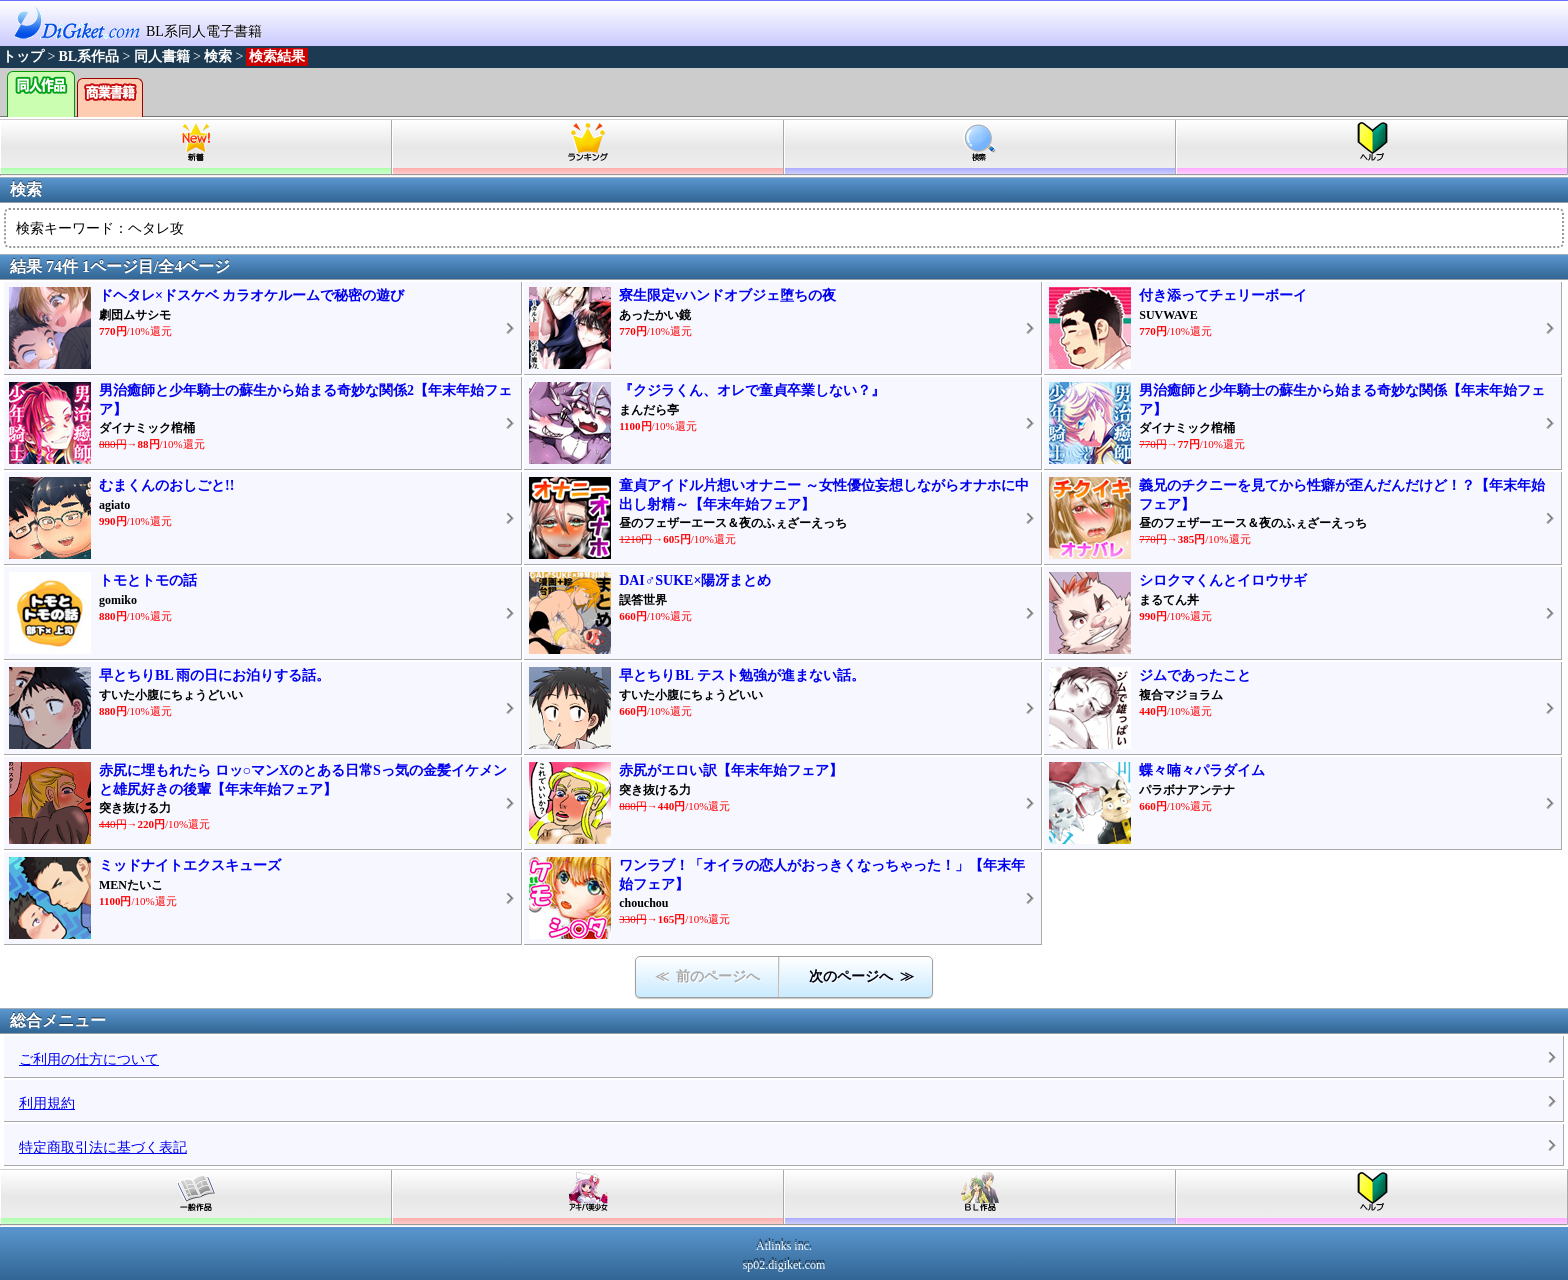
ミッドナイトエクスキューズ (190, 865)
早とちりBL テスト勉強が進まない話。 (741, 675)
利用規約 (47, 1103)
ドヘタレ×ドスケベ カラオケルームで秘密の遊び (251, 295)
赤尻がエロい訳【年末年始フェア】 (731, 770)
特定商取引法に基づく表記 (103, 1147)
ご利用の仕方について (89, 1059)
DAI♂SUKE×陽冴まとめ (695, 580)
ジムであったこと (1195, 675)
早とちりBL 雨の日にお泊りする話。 (214, 675)
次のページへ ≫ (861, 976)
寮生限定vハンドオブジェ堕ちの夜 (727, 295)
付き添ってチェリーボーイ (1223, 295)
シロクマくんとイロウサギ (1223, 580)
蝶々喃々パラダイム (1202, 770)
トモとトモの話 (148, 580)
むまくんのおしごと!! (166, 485)
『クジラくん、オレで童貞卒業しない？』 (752, 390)
